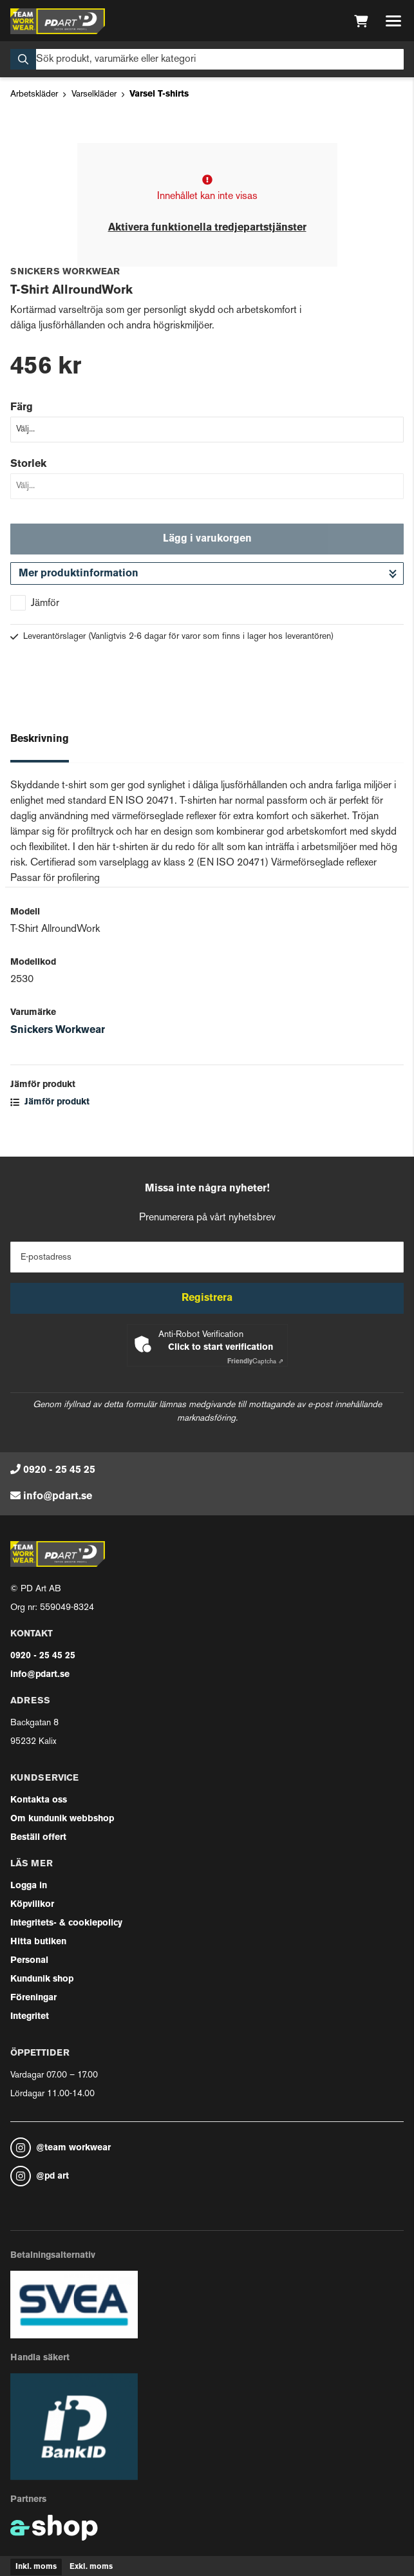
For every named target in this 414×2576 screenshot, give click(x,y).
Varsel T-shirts (159, 94)
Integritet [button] (29, 2016)
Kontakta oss (38, 1800)
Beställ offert (38, 1837)
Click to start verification (220, 1347)
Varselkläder (94, 94)
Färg (21, 407)
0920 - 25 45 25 (59, 1470)
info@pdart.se (57, 1496)
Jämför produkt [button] (49, 1102)
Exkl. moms (91, 2567)
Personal (29, 1960)
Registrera (207, 1298)
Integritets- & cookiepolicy (66, 1923)
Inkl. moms (36, 2567)
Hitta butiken (38, 1942)
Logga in (28, 1886)
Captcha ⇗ (255, 1362)
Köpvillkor (32, 1904)
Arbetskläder (34, 94)
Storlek (28, 464)
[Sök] (207, 59)
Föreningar (33, 1998)
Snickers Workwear (57, 1030)
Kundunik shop (41, 1979)
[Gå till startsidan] (57, 21)
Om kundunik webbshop (62, 1819)
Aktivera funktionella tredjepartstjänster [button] (207, 227)
